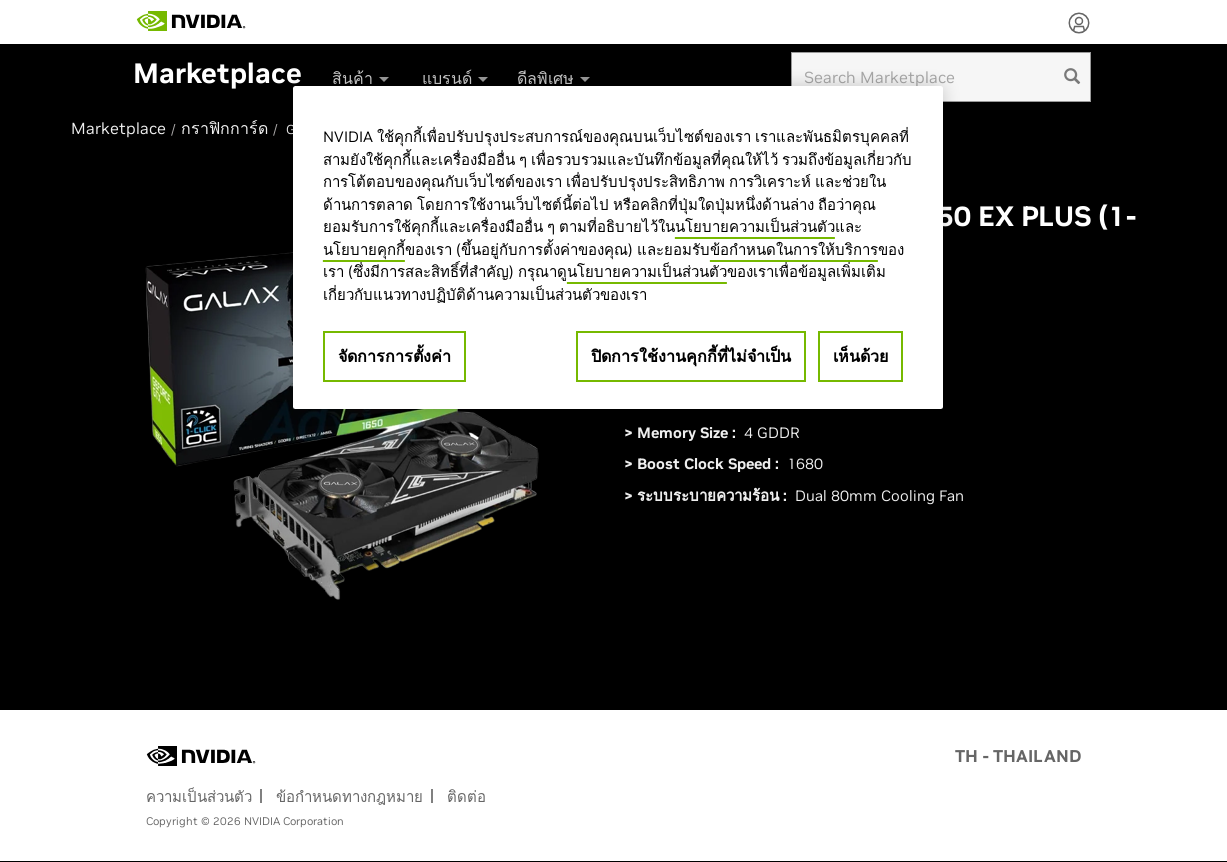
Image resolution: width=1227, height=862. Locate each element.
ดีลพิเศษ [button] (555, 78)
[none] (1079, 25)
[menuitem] (360, 71)
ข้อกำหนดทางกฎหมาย (349, 796)
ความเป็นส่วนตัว (199, 796)
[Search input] (941, 77)
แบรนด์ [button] (456, 78)
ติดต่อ (466, 796)
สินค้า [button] (362, 78)
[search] (1072, 77)
